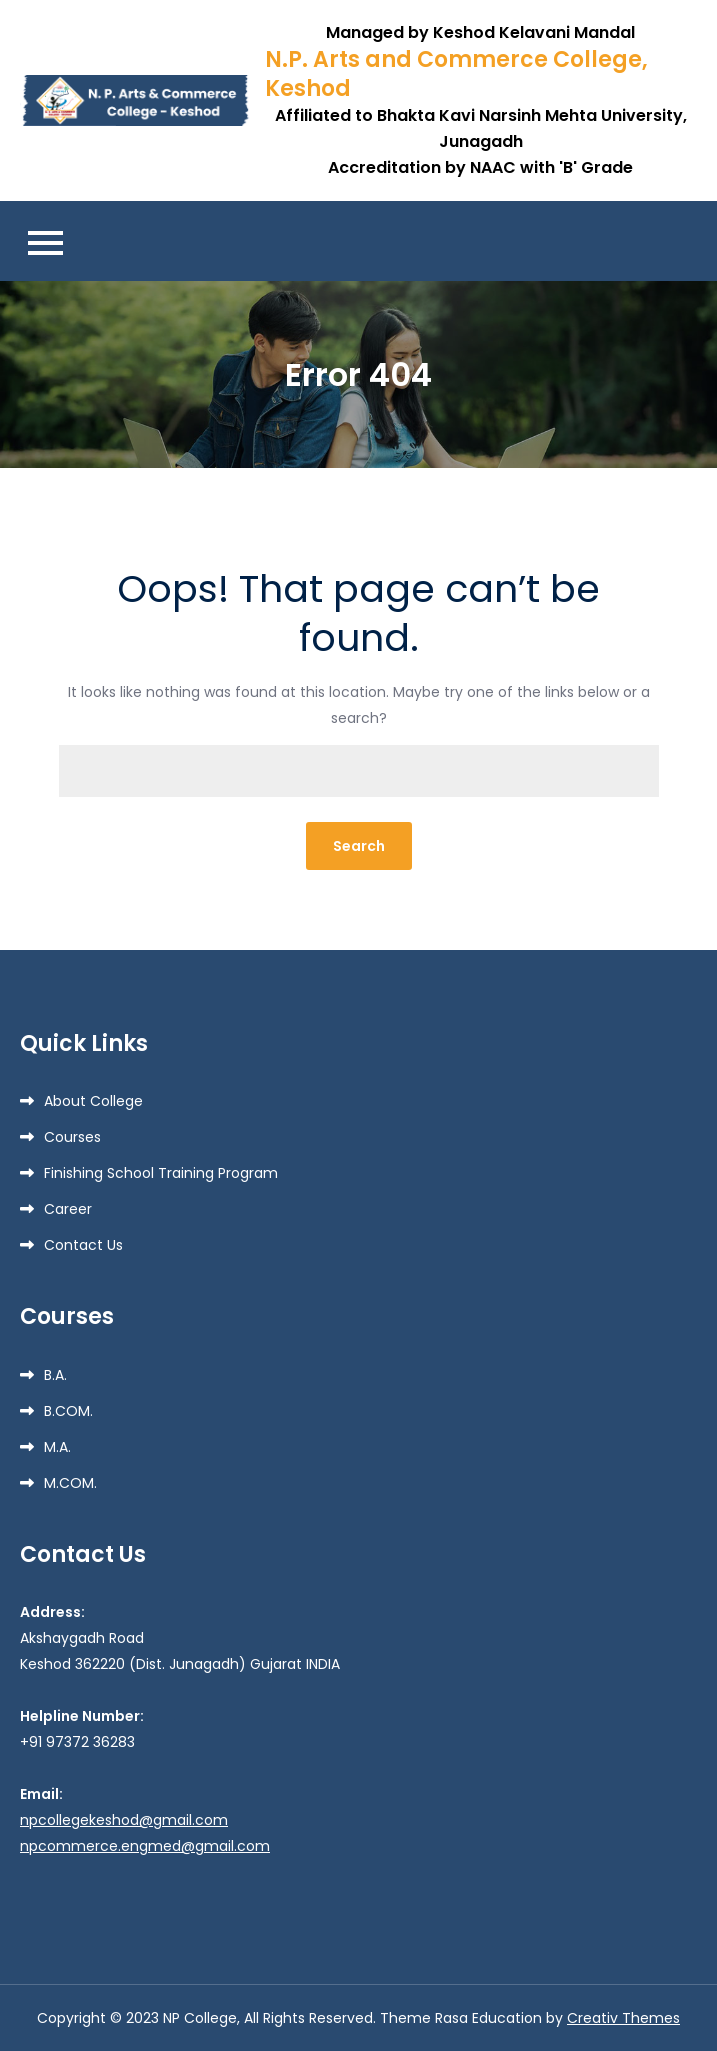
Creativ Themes (623, 2018)
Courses (72, 1137)
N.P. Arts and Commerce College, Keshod (456, 74)
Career (68, 1209)
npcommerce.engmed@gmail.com (145, 1846)
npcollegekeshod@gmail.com (124, 1820)
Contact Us (83, 1245)
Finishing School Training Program (161, 1173)
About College (93, 1101)
